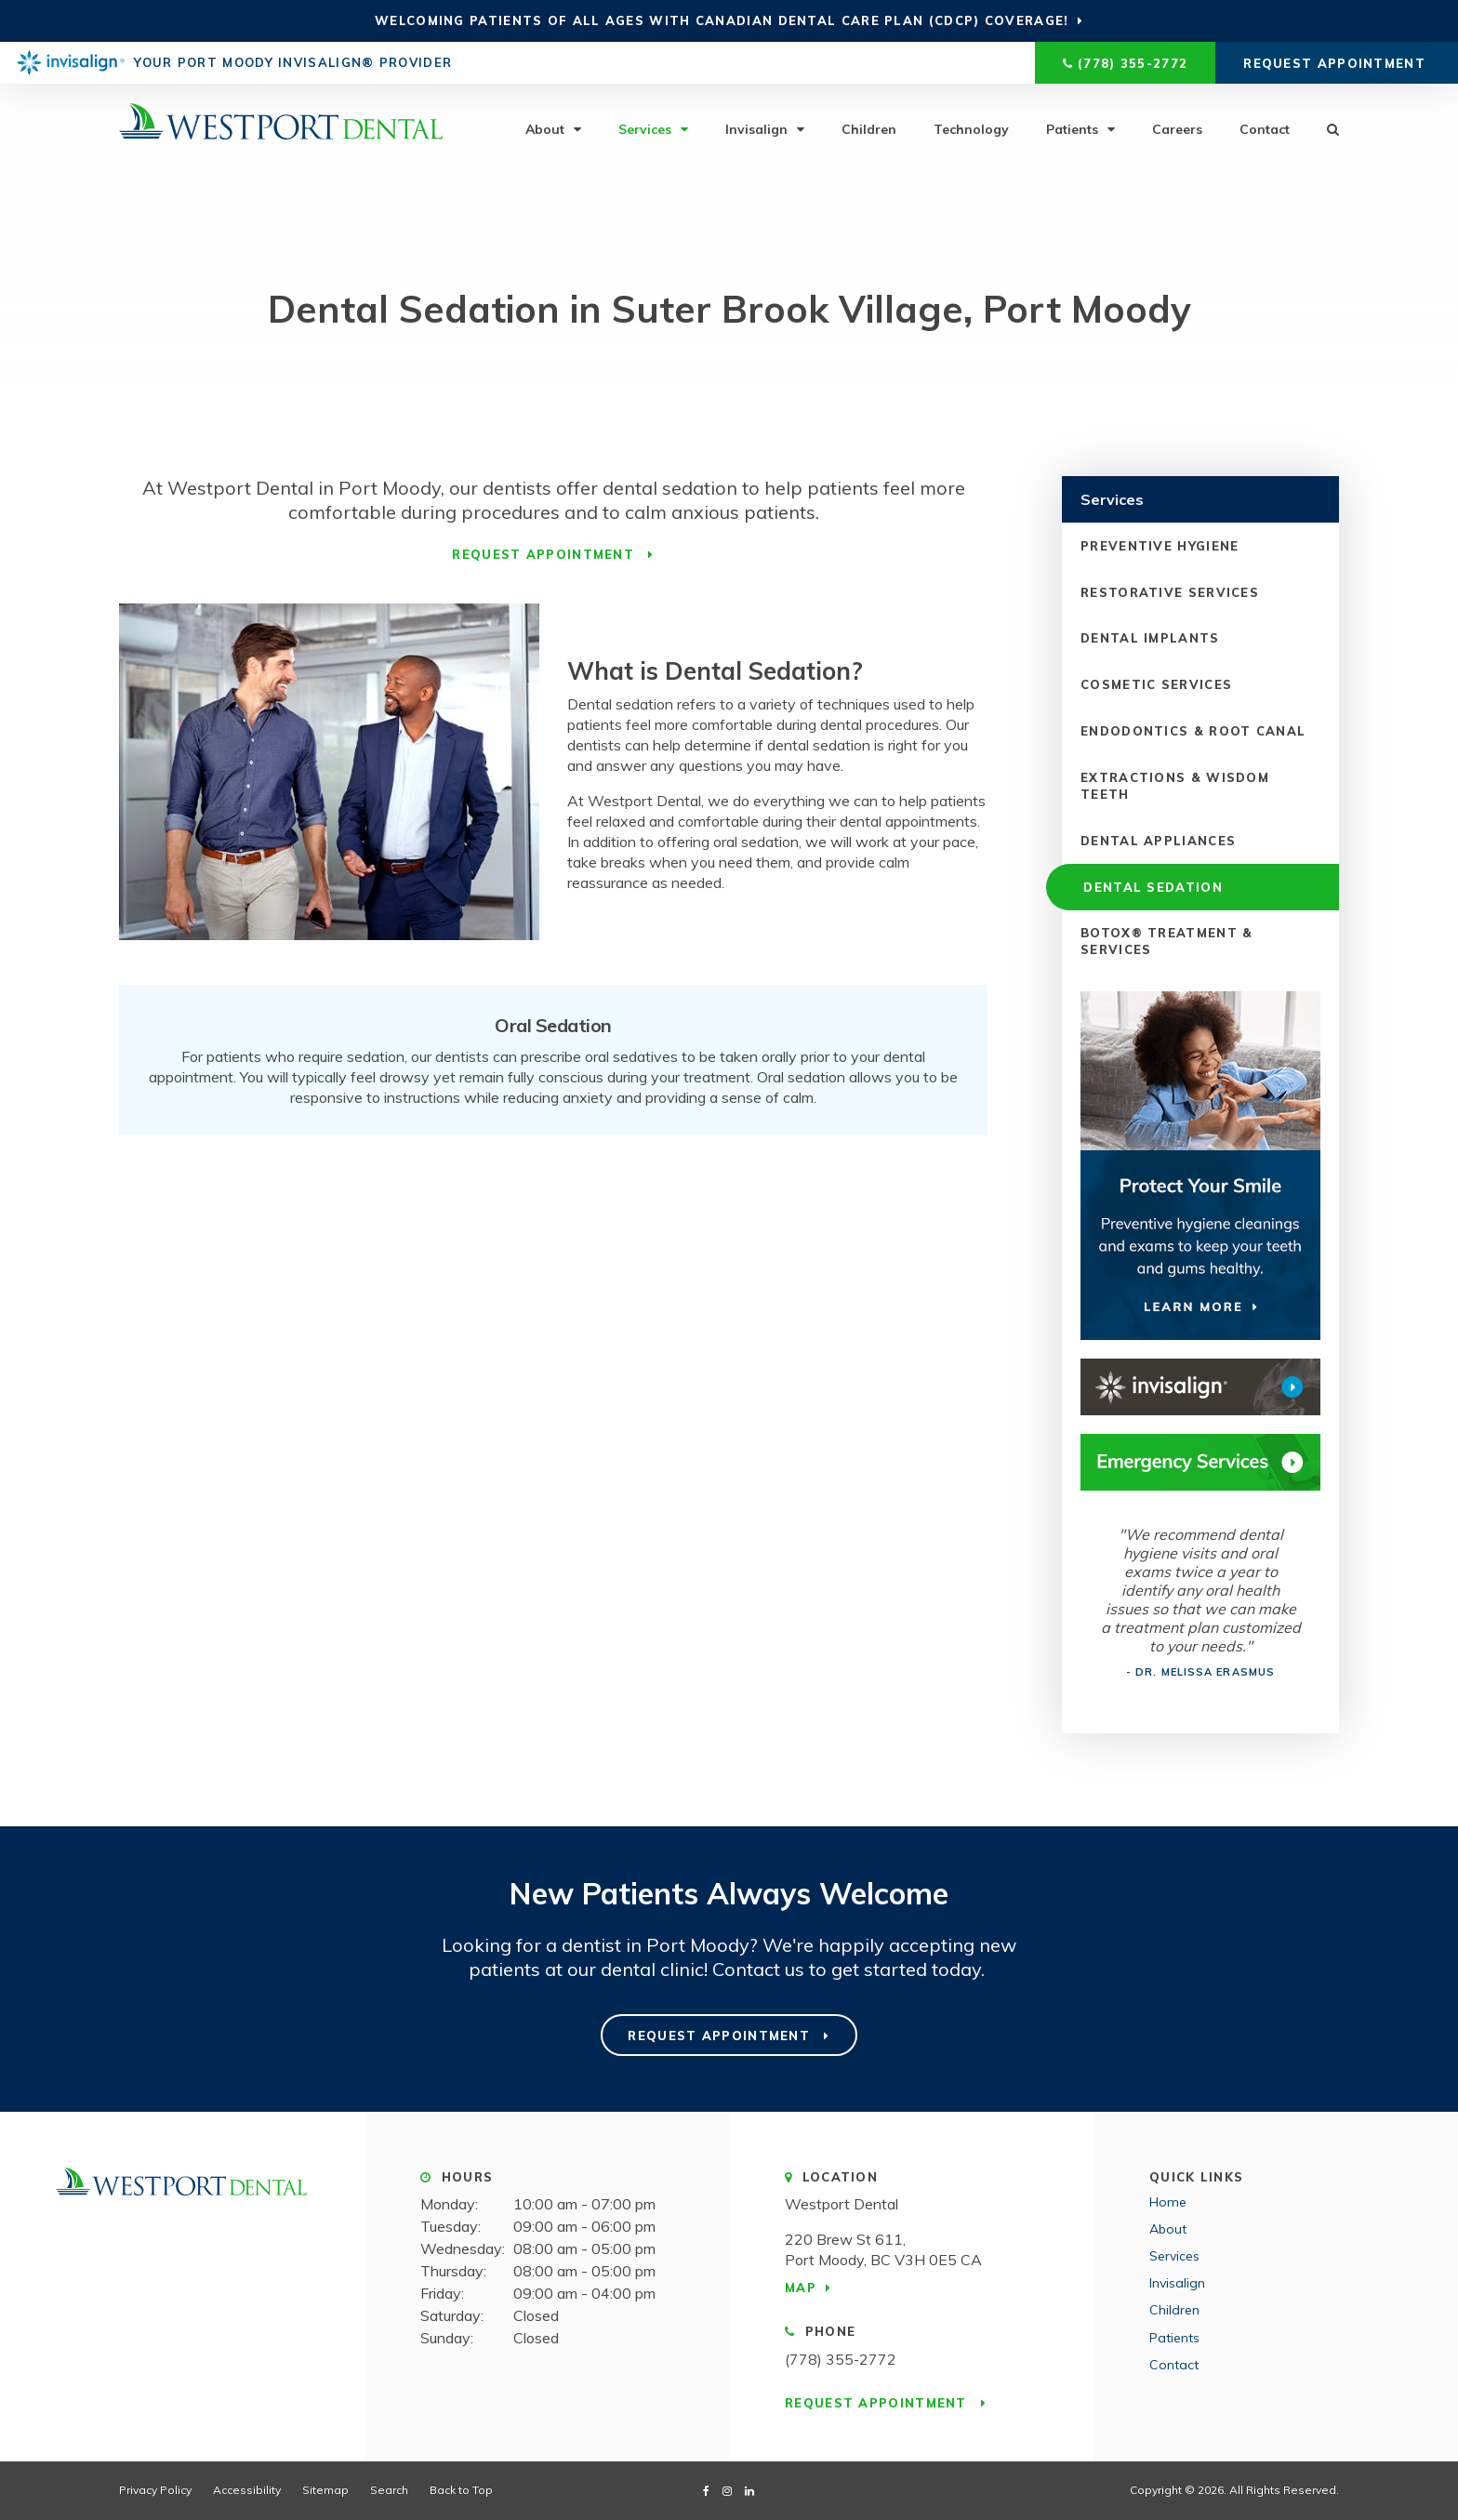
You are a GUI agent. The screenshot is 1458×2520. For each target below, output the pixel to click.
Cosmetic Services (1156, 684)
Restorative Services (1169, 591)
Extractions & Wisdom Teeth (1174, 785)
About (544, 128)
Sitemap (325, 2490)
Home (1167, 2202)
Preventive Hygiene (1159, 544)
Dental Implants (1150, 637)
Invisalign (756, 128)
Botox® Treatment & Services (1166, 941)
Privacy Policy (155, 2490)
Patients (1072, 128)
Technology (971, 128)
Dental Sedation (1150, 886)
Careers (1177, 128)
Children (869, 128)
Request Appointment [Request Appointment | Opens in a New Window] (1336, 63)
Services (644, 128)
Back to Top (461, 2490)
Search (1323, 128)
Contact (1264, 128)
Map (800, 2287)
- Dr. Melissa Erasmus (1200, 1671)
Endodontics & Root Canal (1193, 730)
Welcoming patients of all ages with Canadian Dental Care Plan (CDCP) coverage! (721, 20)
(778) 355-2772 (1132, 63)
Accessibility (247, 2490)
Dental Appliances (1158, 839)
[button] (1330, 320)
